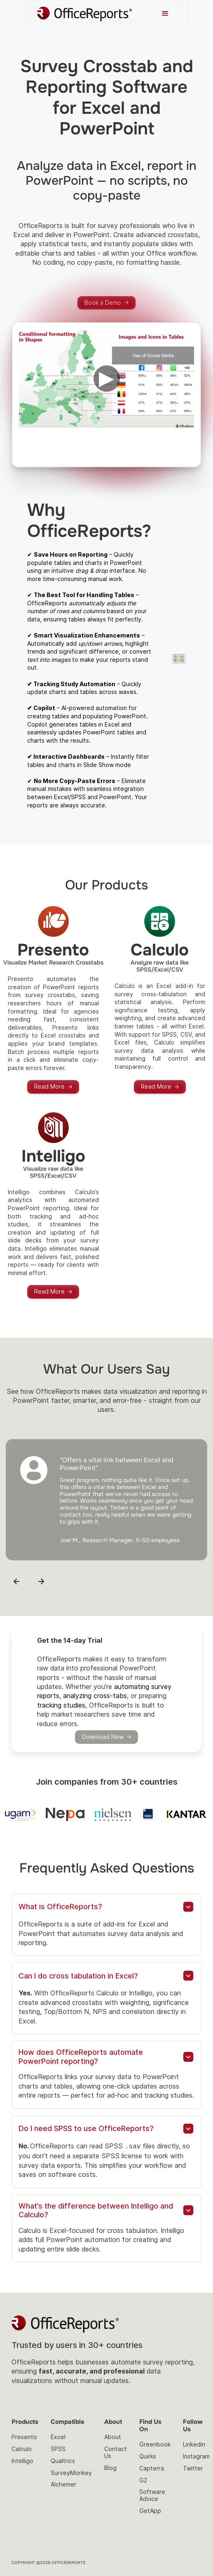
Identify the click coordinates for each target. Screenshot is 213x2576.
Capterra (151, 2467)
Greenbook (155, 2443)
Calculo (22, 2448)
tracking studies (61, 1705)
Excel (58, 2436)
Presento (24, 2436)
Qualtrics (63, 2460)
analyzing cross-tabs (95, 1695)
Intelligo (22, 2460)
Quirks (147, 2455)
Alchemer (63, 2483)
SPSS (58, 2448)
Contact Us (115, 2451)
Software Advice (152, 2494)
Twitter (193, 2467)
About (112, 2436)
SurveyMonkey (71, 2472)
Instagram (196, 2455)
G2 (143, 2479)
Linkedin (194, 2443)
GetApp (150, 2510)
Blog (110, 2467)
